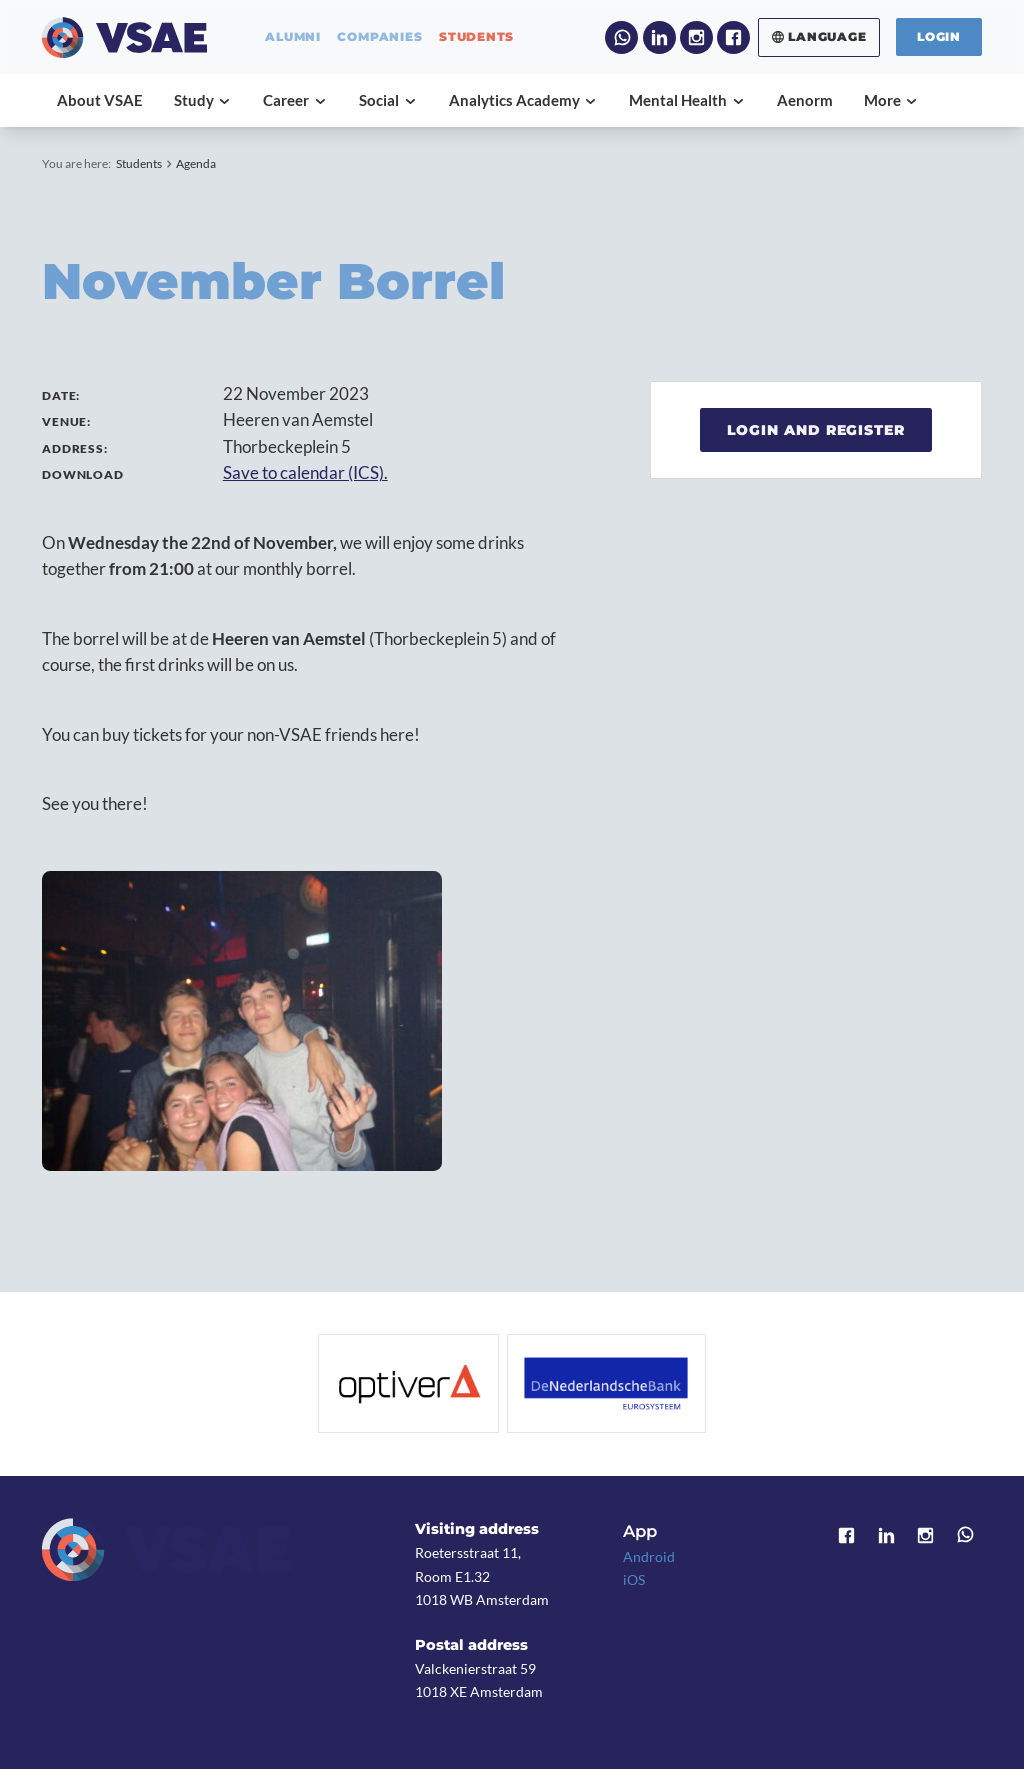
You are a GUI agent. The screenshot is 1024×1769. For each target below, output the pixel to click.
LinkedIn (659, 37)
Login (939, 36)
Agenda (196, 163)
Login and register (816, 430)
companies (379, 37)
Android (649, 1556)
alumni (293, 37)
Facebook (733, 37)
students (476, 37)
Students (139, 163)
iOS (634, 1579)
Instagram (696, 37)
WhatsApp (621, 37)
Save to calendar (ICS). (305, 473)
